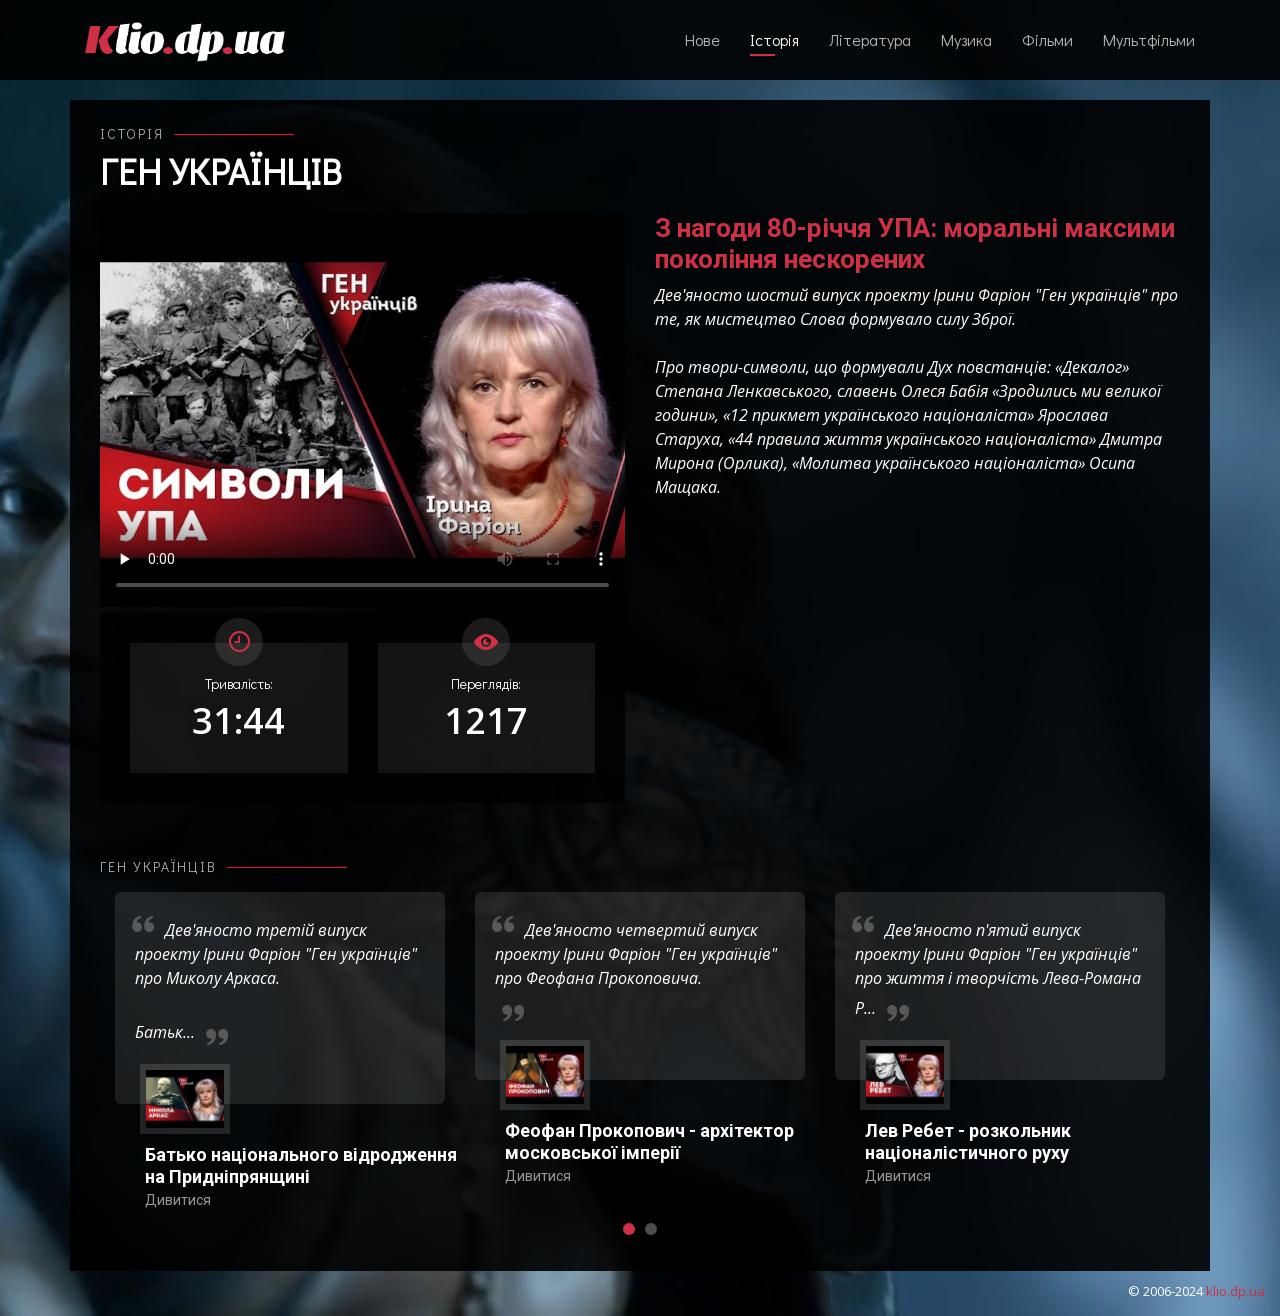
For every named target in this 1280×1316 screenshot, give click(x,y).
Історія (774, 39)
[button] (629, 1229)
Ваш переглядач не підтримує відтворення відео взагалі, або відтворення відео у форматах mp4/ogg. (362, 410)
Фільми (1047, 39)
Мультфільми (1149, 39)
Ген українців (220, 171)
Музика (966, 39)
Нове (702, 39)
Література (870, 39)
